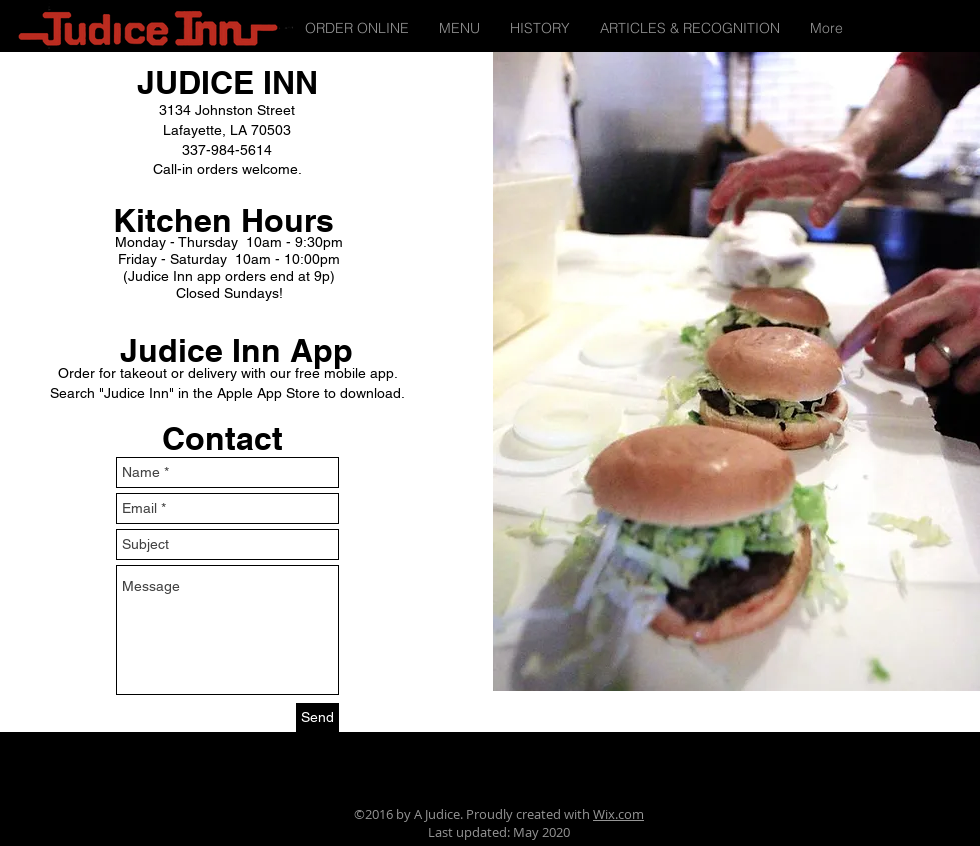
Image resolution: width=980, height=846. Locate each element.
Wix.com (618, 814)
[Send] (317, 717)
